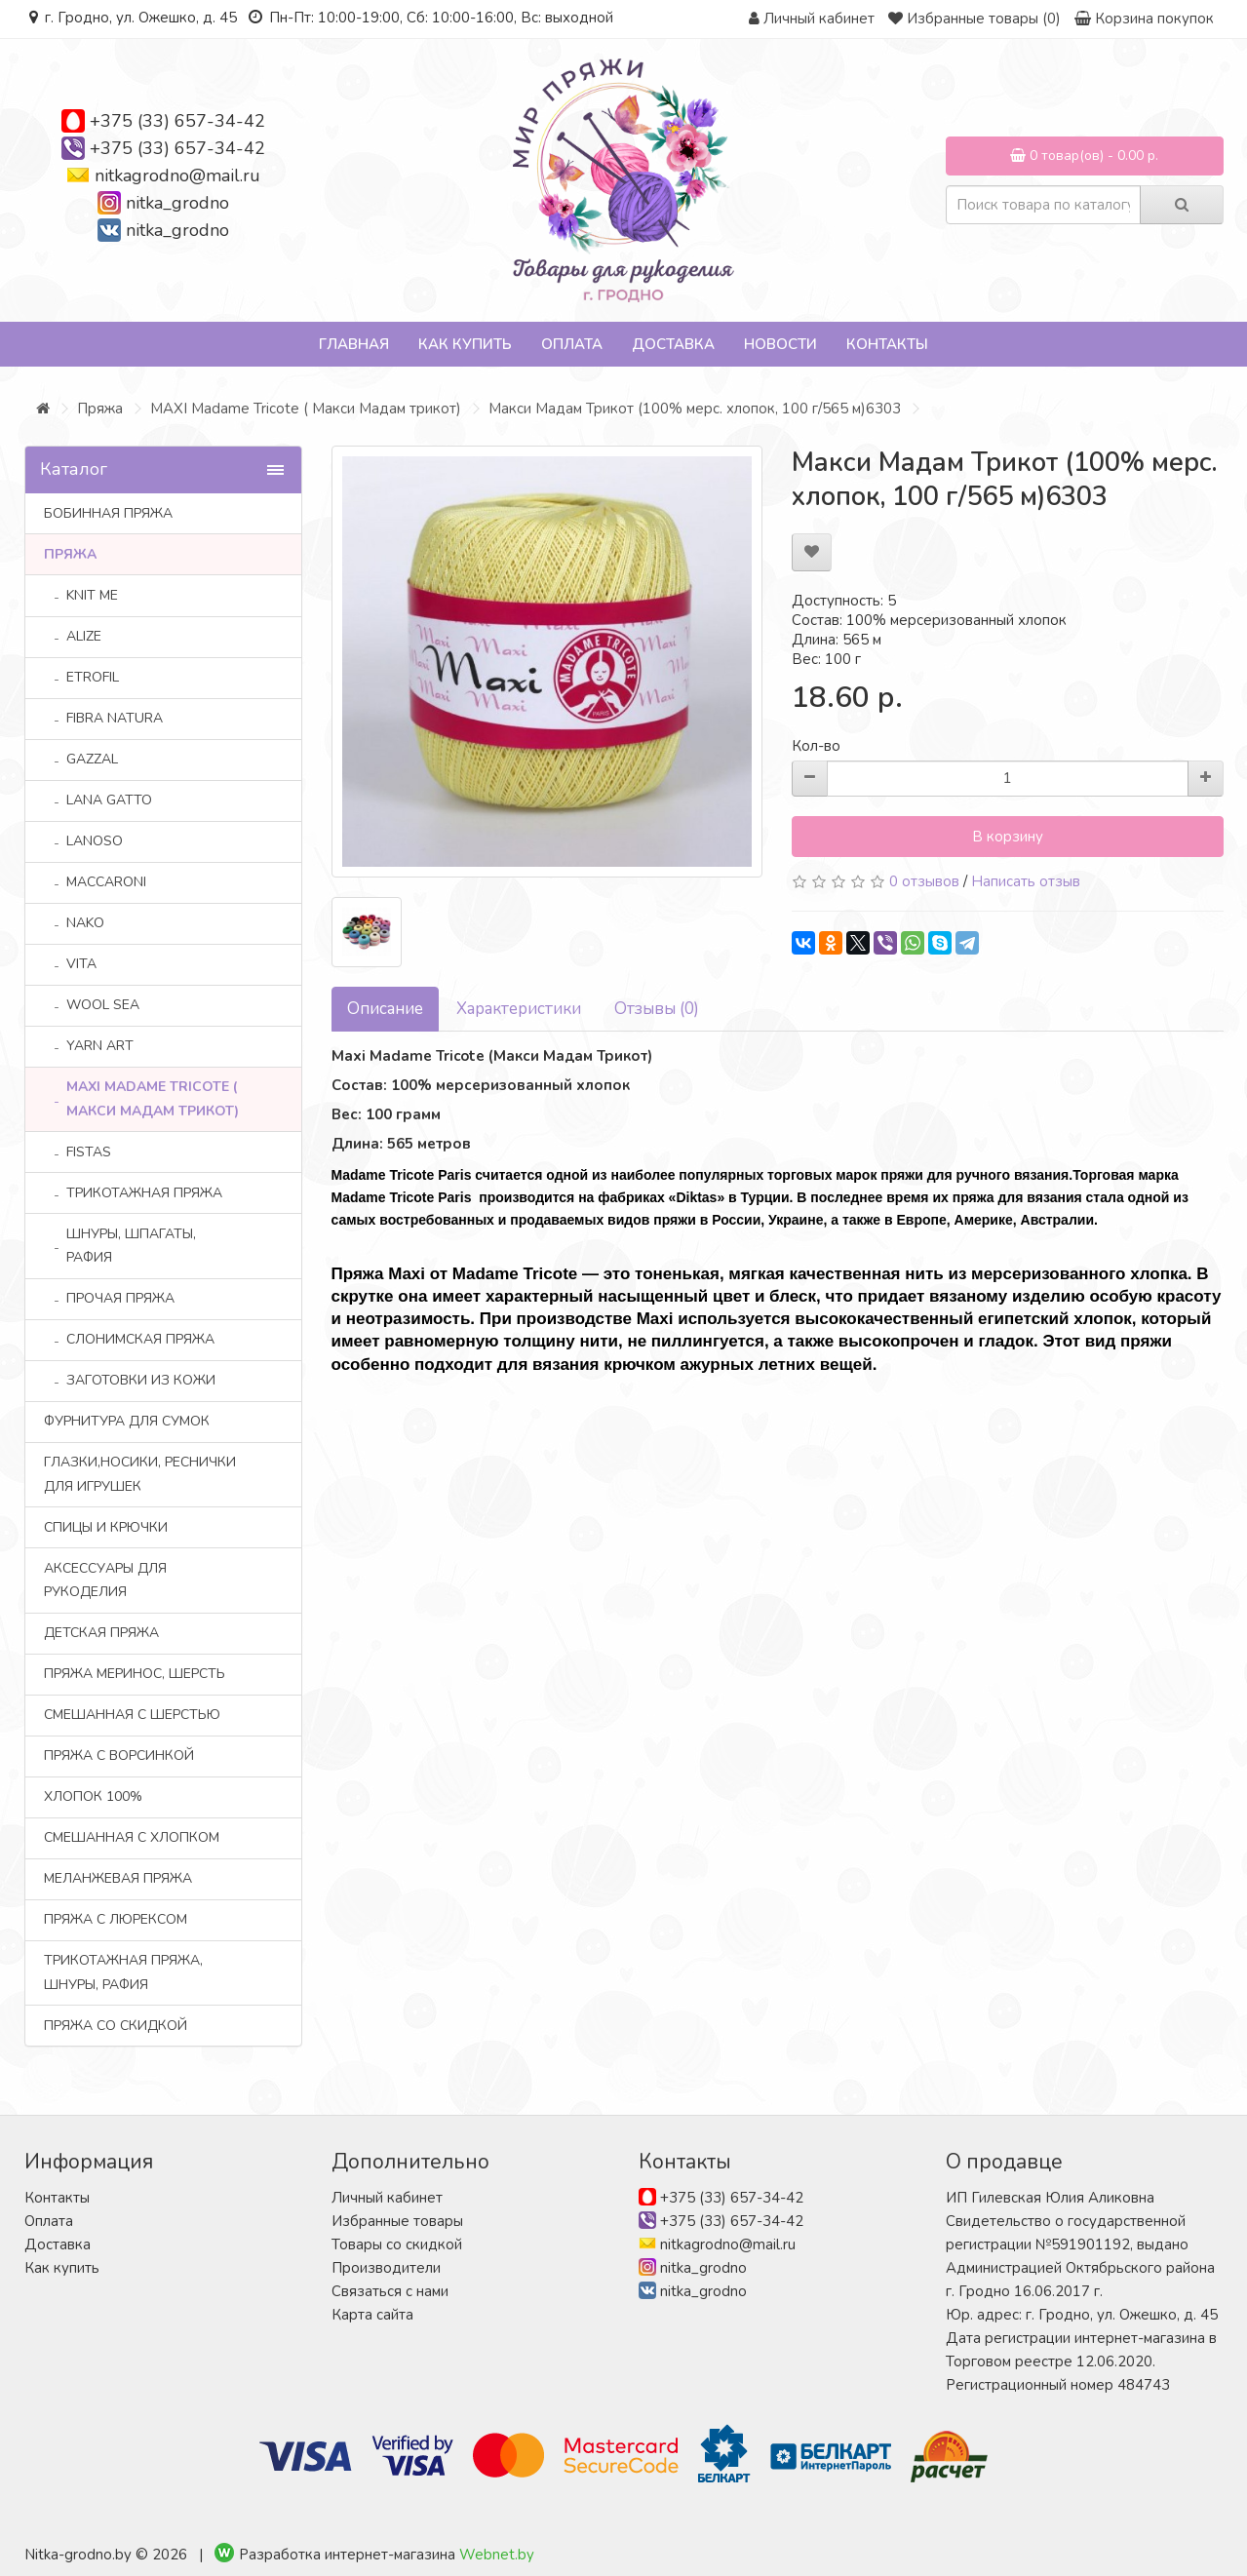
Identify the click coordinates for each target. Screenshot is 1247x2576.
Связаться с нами (389, 2291)
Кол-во (816, 746)
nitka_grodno (177, 203)
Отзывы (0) (656, 1008)
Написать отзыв (1025, 881)
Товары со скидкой (396, 2244)
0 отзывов (924, 881)
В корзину (1007, 836)
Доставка (673, 344)
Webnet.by (496, 2554)
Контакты (887, 344)
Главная (354, 344)
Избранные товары (397, 2221)
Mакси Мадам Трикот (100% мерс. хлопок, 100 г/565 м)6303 (694, 408)
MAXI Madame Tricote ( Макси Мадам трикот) (305, 408)
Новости (780, 344)
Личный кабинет (387, 2197)
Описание (385, 1008)
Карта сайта (372, 2314)
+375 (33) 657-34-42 (177, 121)
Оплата (572, 344)
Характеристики (518, 1008)
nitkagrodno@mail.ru (177, 175)
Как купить (465, 344)
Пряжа (100, 408)
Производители (386, 2268)
